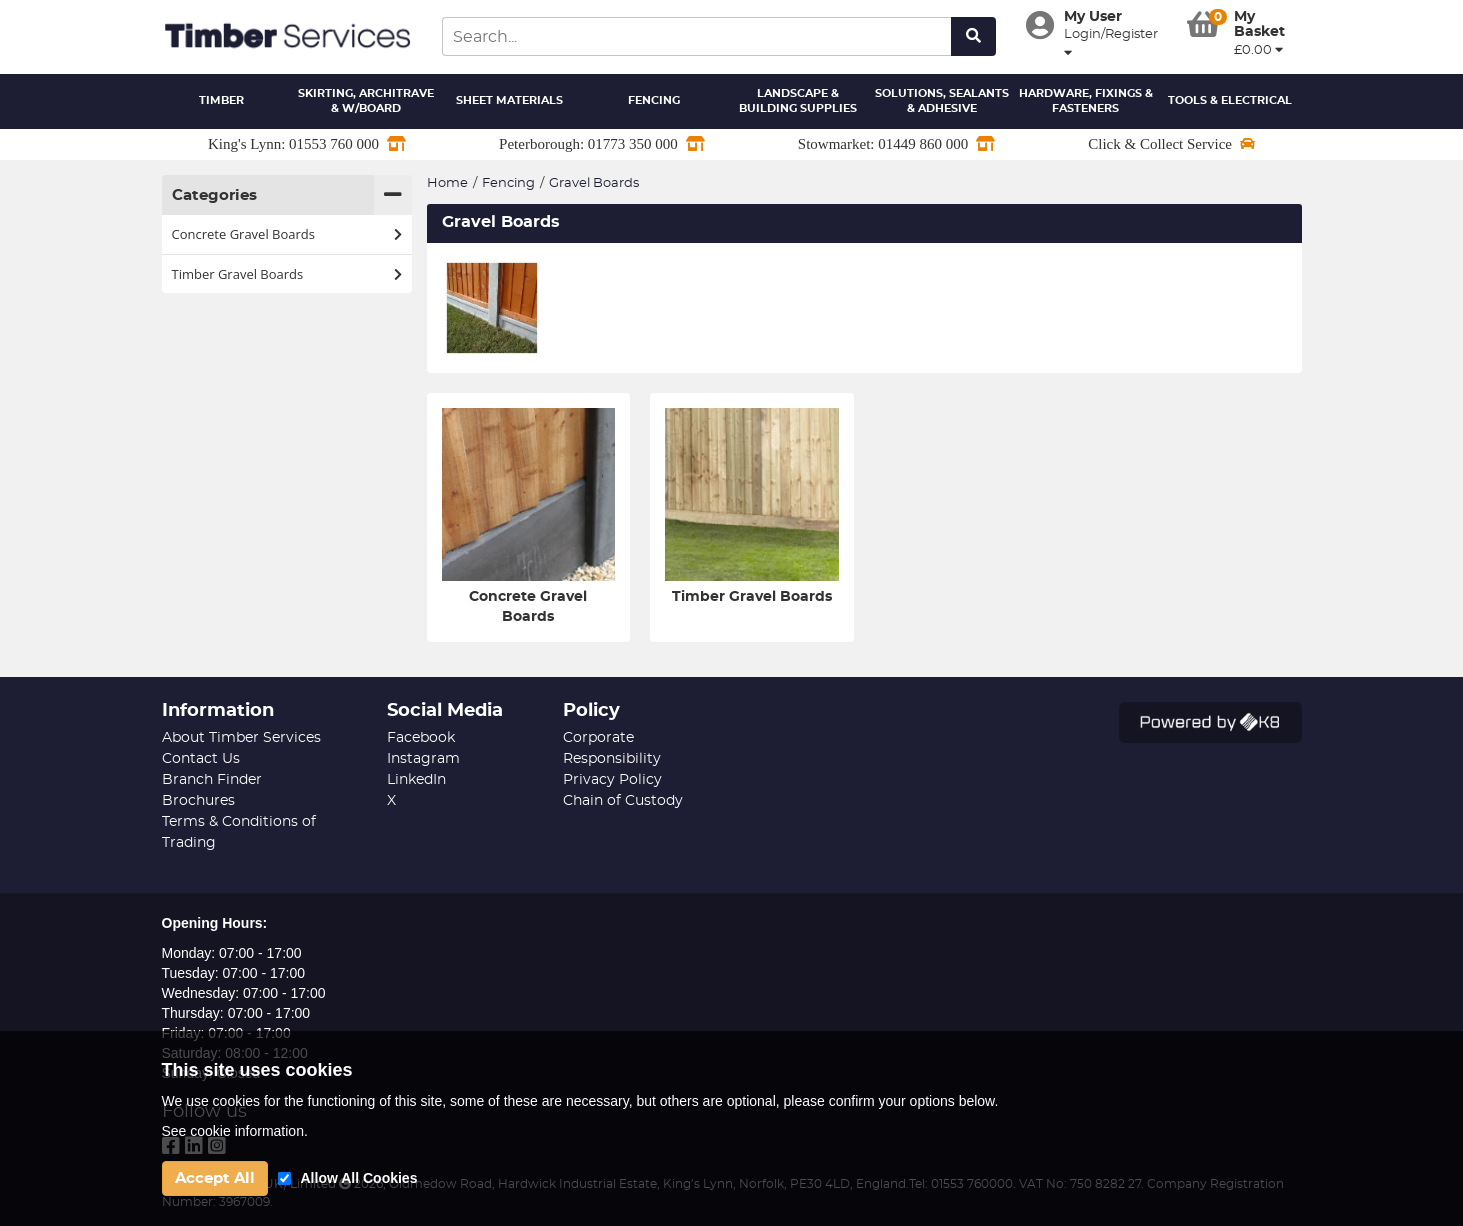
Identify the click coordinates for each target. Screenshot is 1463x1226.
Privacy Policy (612, 780)
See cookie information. (235, 1131)
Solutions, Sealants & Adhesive (942, 101)
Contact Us (201, 759)
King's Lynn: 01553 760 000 (307, 144)
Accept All (215, 1178)
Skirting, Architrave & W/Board (366, 101)
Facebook (421, 738)
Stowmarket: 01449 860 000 (896, 144)
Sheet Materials (509, 100)
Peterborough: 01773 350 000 (602, 144)
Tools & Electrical (1230, 100)
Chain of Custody (623, 801)
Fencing (654, 100)
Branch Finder (212, 780)
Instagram (423, 759)
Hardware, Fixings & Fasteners (1086, 101)
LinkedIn (416, 780)
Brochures (198, 801)
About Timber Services (241, 738)
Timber (221, 100)
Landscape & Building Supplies (798, 101)
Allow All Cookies (359, 1178)
